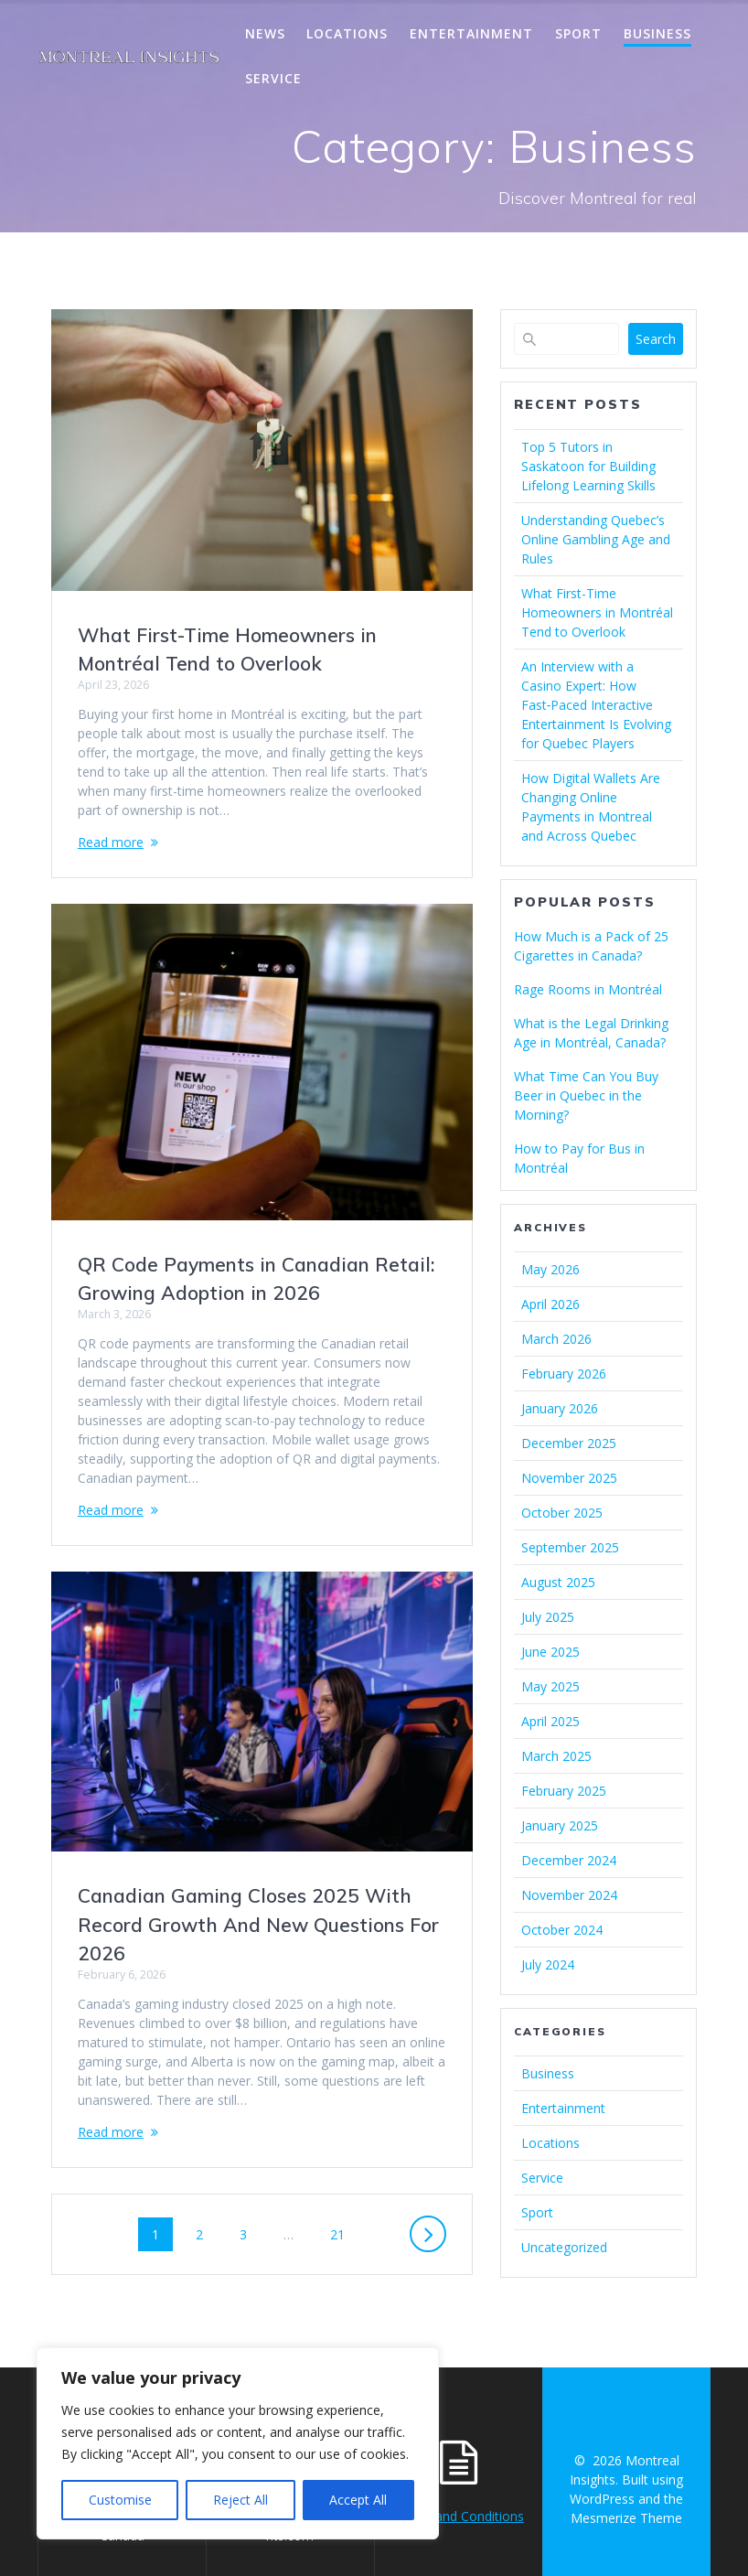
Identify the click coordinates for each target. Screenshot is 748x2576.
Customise (120, 2499)
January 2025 (559, 1825)
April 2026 (550, 1304)
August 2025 (558, 1582)
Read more (111, 842)
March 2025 (556, 1756)
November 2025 (569, 1478)
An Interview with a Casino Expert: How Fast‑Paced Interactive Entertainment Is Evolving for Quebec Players (596, 705)
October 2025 (562, 1512)
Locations (347, 33)
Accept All (358, 2499)
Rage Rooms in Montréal (588, 989)
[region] (238, 2443)
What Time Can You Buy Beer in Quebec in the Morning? (586, 1095)
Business (657, 33)
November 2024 (569, 1895)
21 (343, 2233)
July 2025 (547, 1617)
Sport (578, 33)
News (265, 33)
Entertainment (471, 33)
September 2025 (570, 1547)
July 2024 (547, 1964)
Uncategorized (564, 2247)
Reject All (240, 2499)
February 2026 (563, 1373)
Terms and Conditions (458, 2516)
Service (273, 78)
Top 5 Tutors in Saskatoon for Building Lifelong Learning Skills (588, 466)
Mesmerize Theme (626, 2518)
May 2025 (550, 1686)
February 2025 (563, 1790)
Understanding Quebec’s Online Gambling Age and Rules (595, 539)
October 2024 (562, 1929)
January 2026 (559, 1408)
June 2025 (550, 1651)
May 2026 (550, 1269)
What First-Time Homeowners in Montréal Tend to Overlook (597, 612)
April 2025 (550, 1721)
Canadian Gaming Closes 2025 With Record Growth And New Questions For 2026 (258, 1924)
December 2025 (568, 1443)
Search (656, 339)
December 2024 (568, 1860)
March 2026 (556, 1338)
